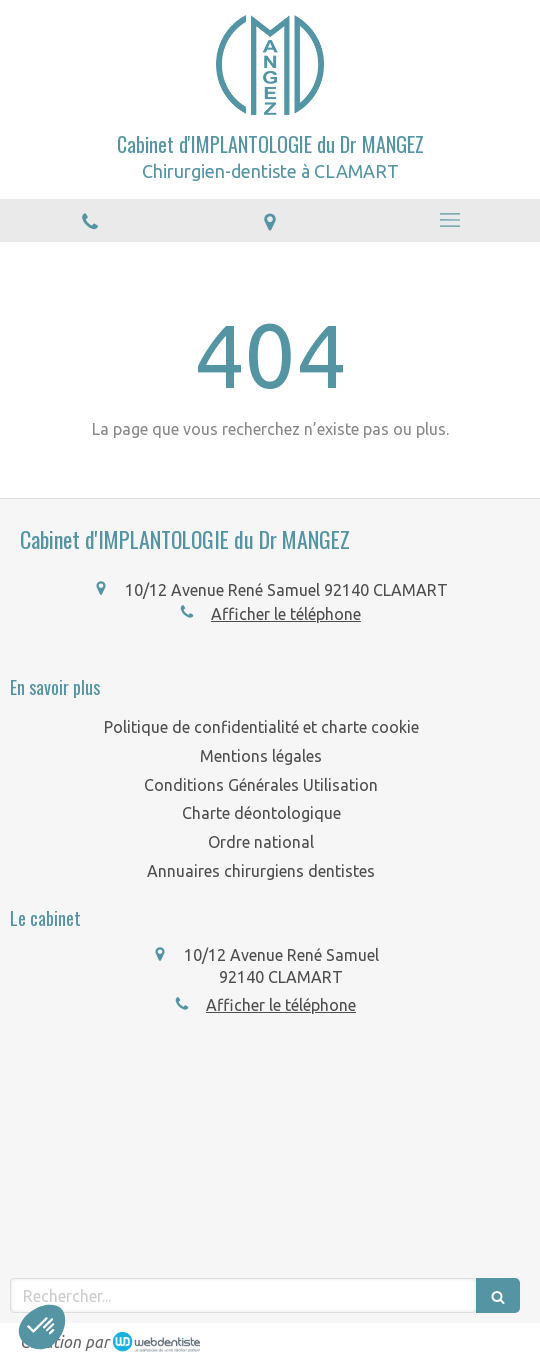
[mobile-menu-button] (450, 220)
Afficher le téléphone (286, 614)
